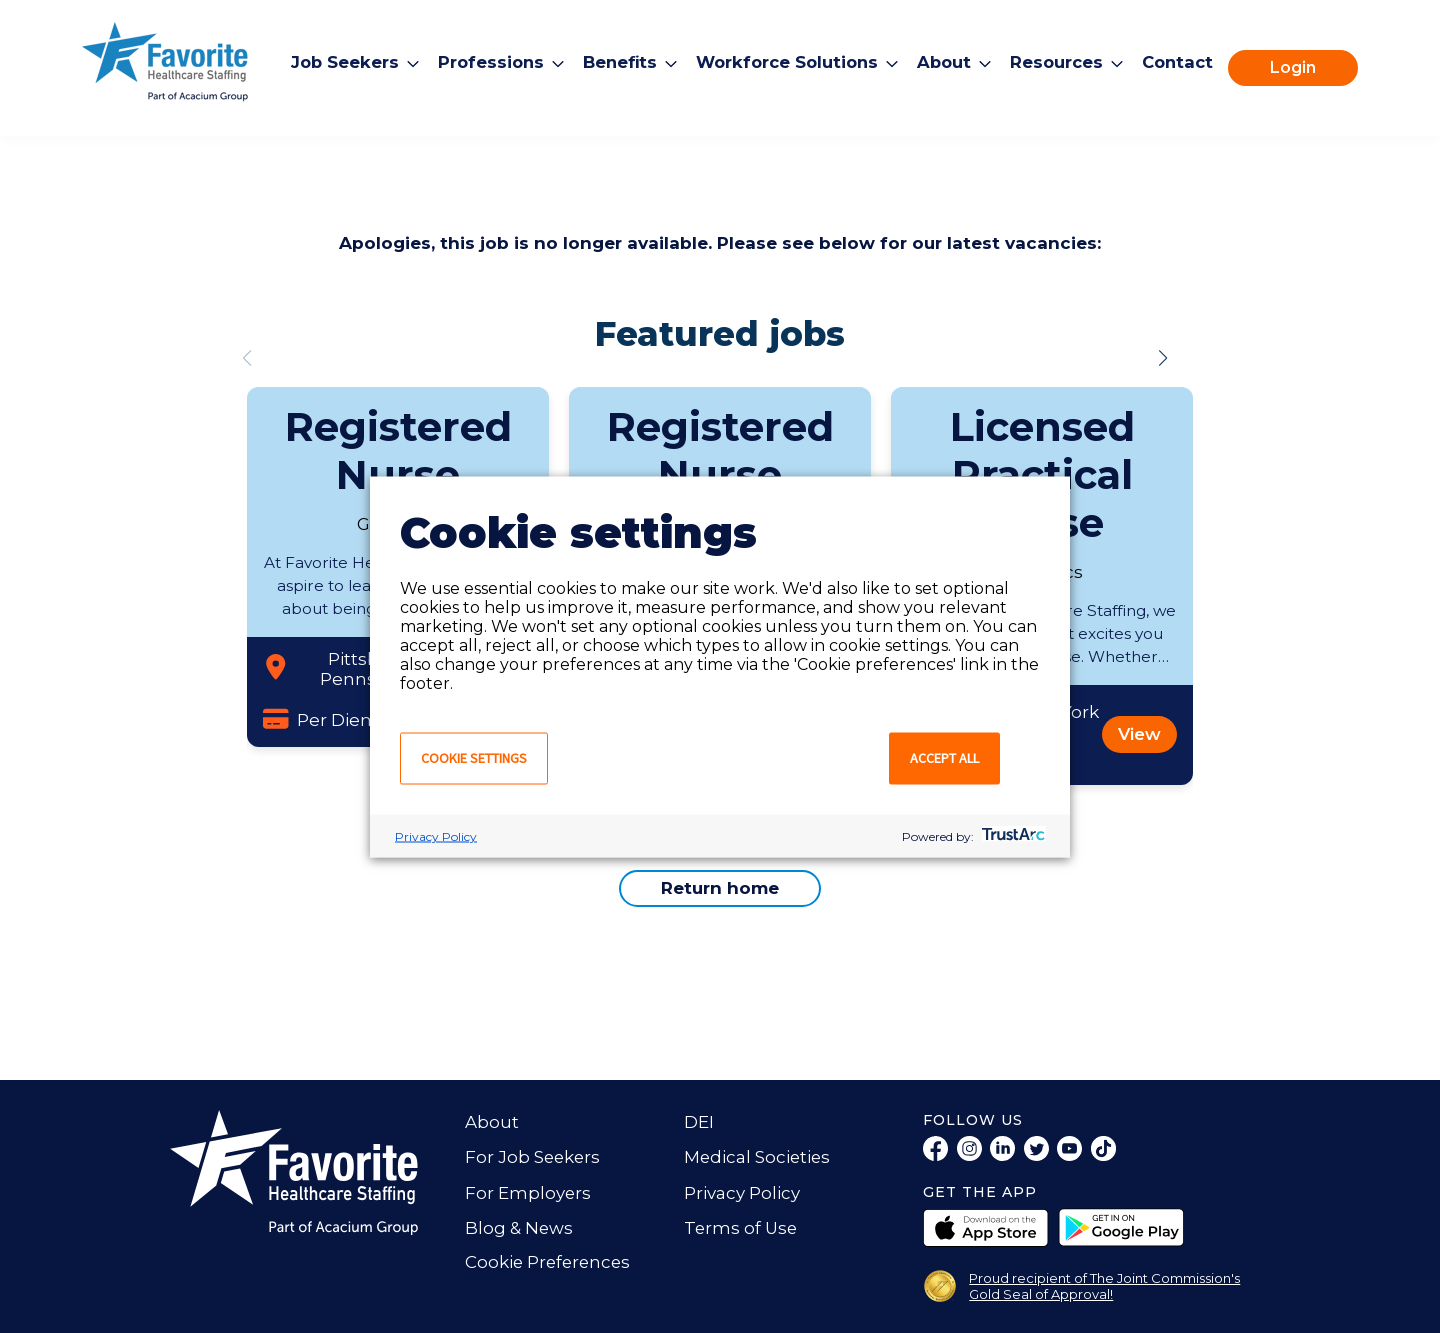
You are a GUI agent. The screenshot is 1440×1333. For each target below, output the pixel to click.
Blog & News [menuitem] (519, 1228)
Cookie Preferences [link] (550, 1262)
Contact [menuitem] (1186, 62)
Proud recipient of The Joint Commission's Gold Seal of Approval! (1104, 1286)
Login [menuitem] (1304, 67)
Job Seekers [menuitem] (334, 62)
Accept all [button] (944, 757)
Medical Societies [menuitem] (758, 1157)
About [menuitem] (948, 62)
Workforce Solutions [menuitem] (786, 62)
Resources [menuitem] (1062, 62)
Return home (720, 888)
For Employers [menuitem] (528, 1193)
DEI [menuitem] (699, 1122)
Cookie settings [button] (474, 757)
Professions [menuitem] (482, 62)
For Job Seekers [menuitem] (534, 1157)
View (1139, 734)
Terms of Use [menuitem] (742, 1228)
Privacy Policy (436, 835)
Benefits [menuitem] (614, 62)
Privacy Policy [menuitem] (742, 1193)
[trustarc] (1011, 835)
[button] (1163, 358)
